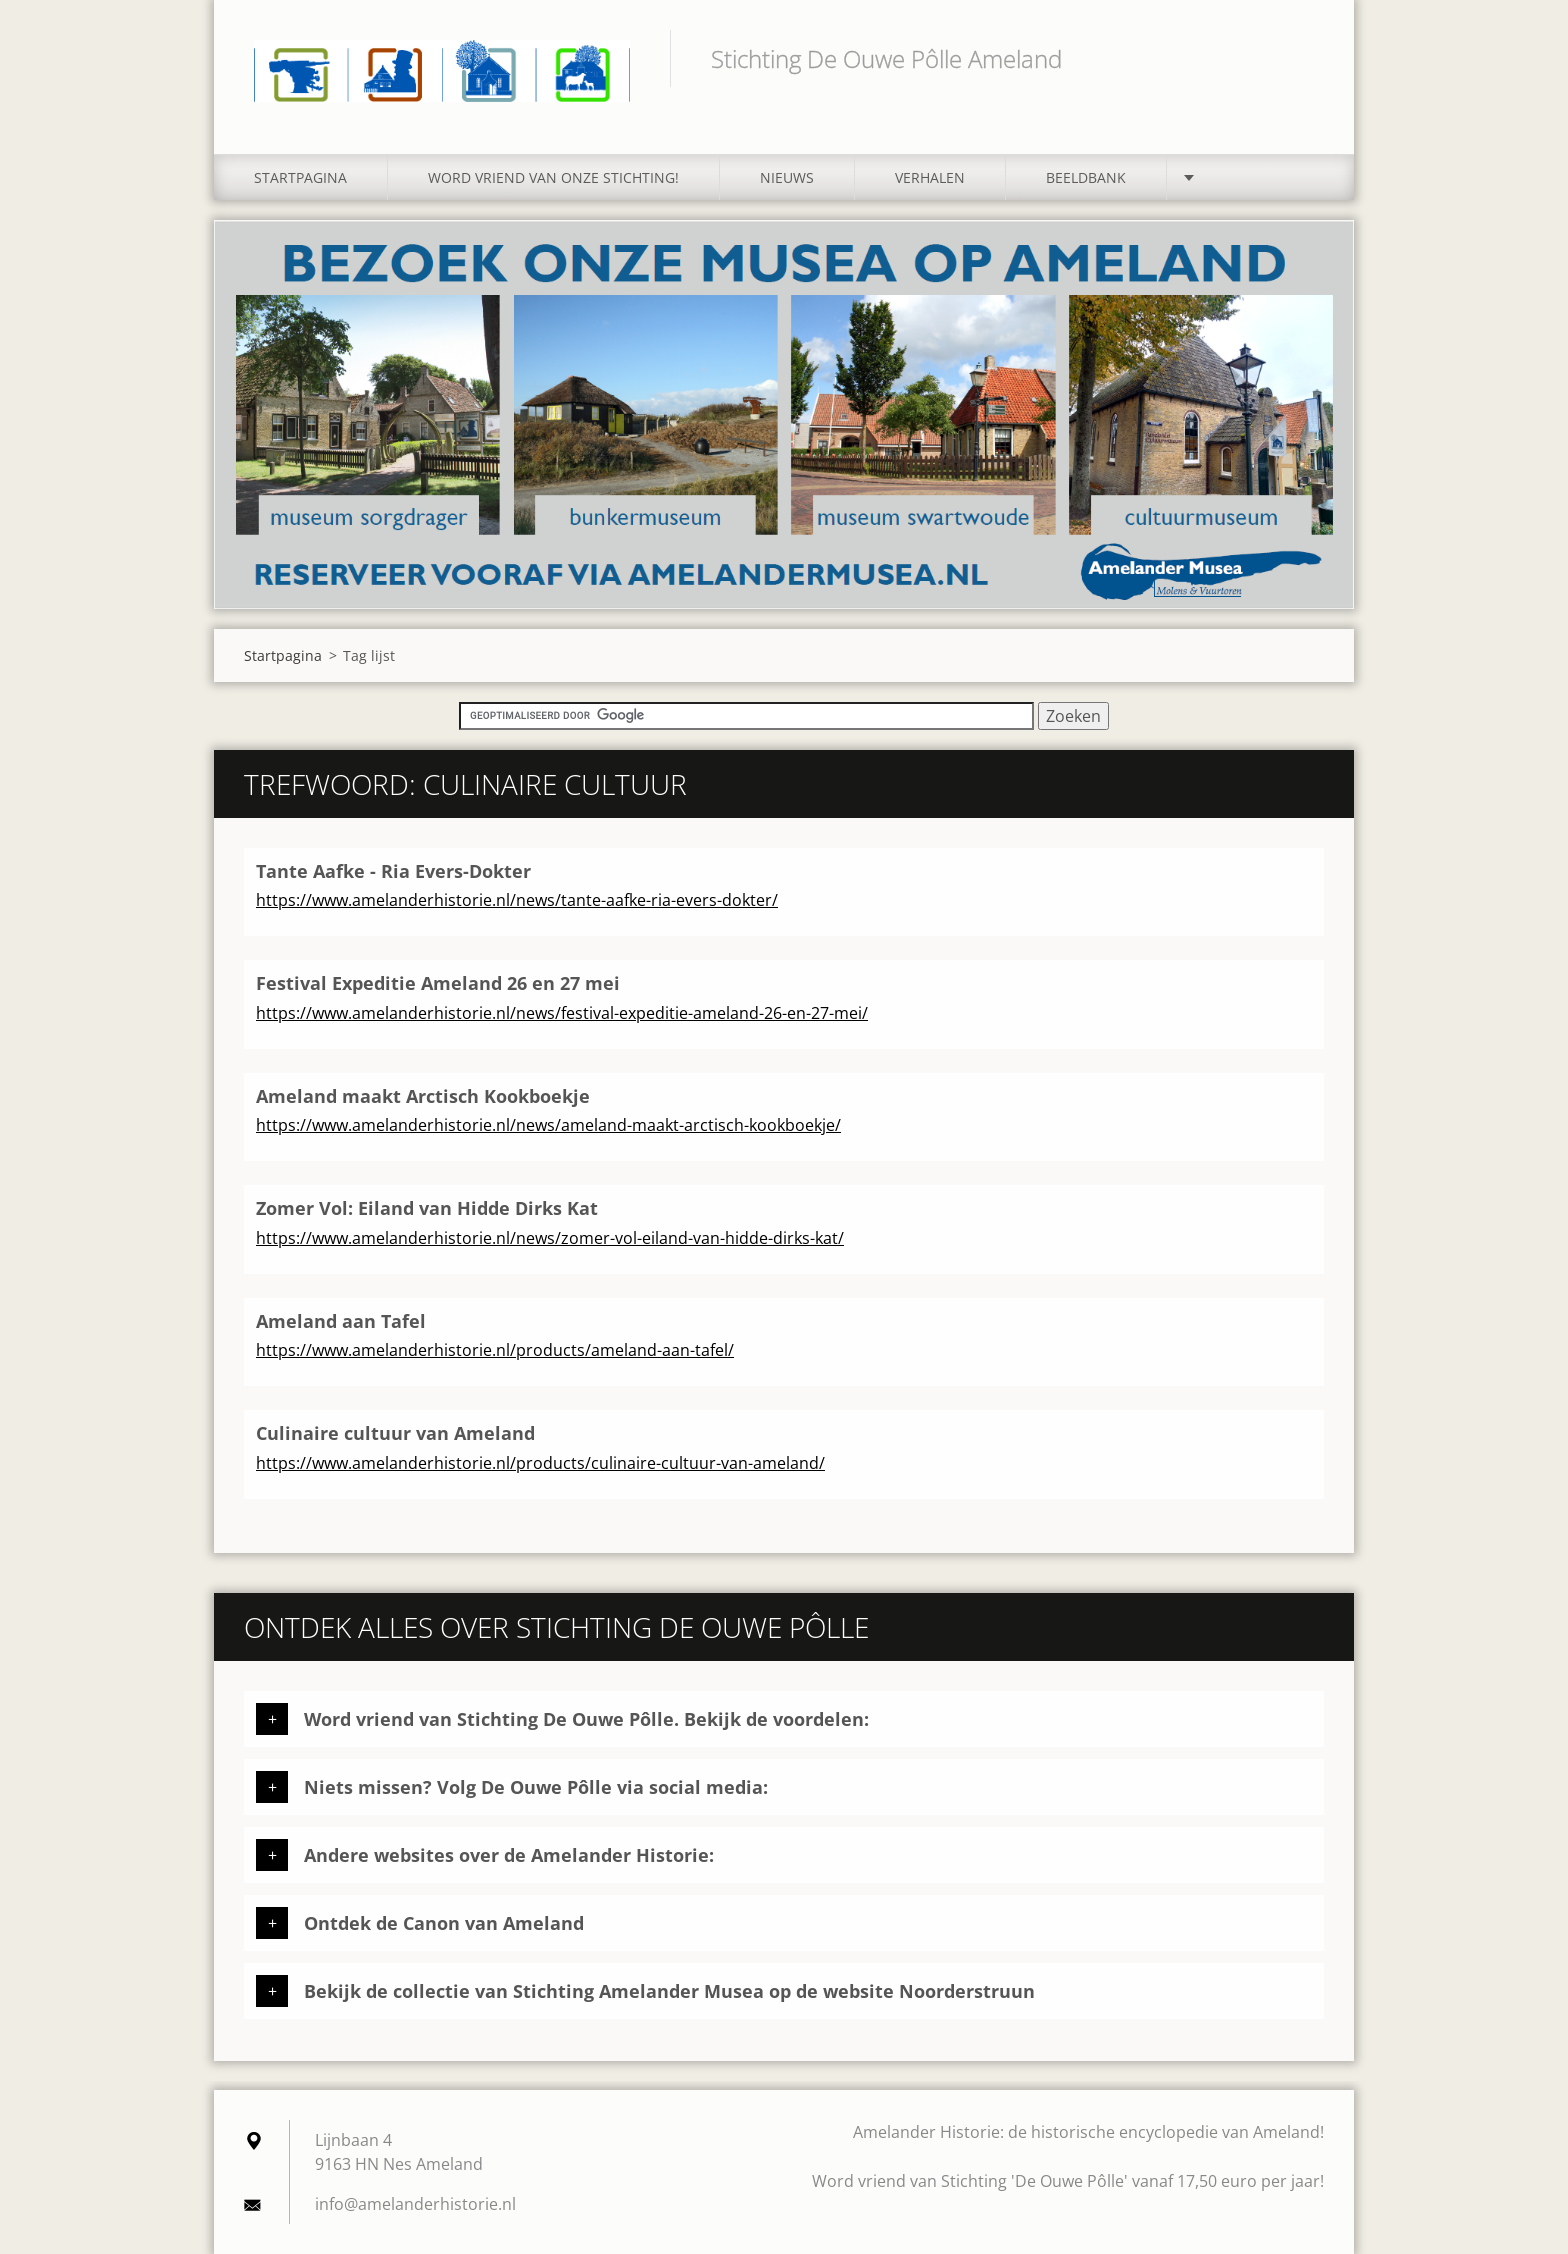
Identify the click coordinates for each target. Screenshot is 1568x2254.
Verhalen (930, 177)
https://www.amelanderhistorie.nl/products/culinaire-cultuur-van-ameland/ (540, 1463)
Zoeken (1302, 58)
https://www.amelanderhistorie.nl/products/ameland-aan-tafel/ (495, 1350)
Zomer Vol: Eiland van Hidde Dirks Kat (427, 1208)
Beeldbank (1086, 177)
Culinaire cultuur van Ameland (395, 1433)
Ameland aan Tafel (341, 1321)
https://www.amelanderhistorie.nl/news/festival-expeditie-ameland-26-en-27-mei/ (562, 1013)
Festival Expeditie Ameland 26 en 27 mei (438, 983)
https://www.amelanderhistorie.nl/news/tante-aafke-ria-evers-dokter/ (517, 900)
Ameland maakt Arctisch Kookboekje (423, 1096)
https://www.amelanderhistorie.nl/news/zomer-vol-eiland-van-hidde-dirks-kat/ (550, 1238)
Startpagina (300, 177)
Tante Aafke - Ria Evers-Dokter (393, 871)
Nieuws (787, 177)
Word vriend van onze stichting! (553, 177)
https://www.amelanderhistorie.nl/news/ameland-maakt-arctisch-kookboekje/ (548, 1125)
